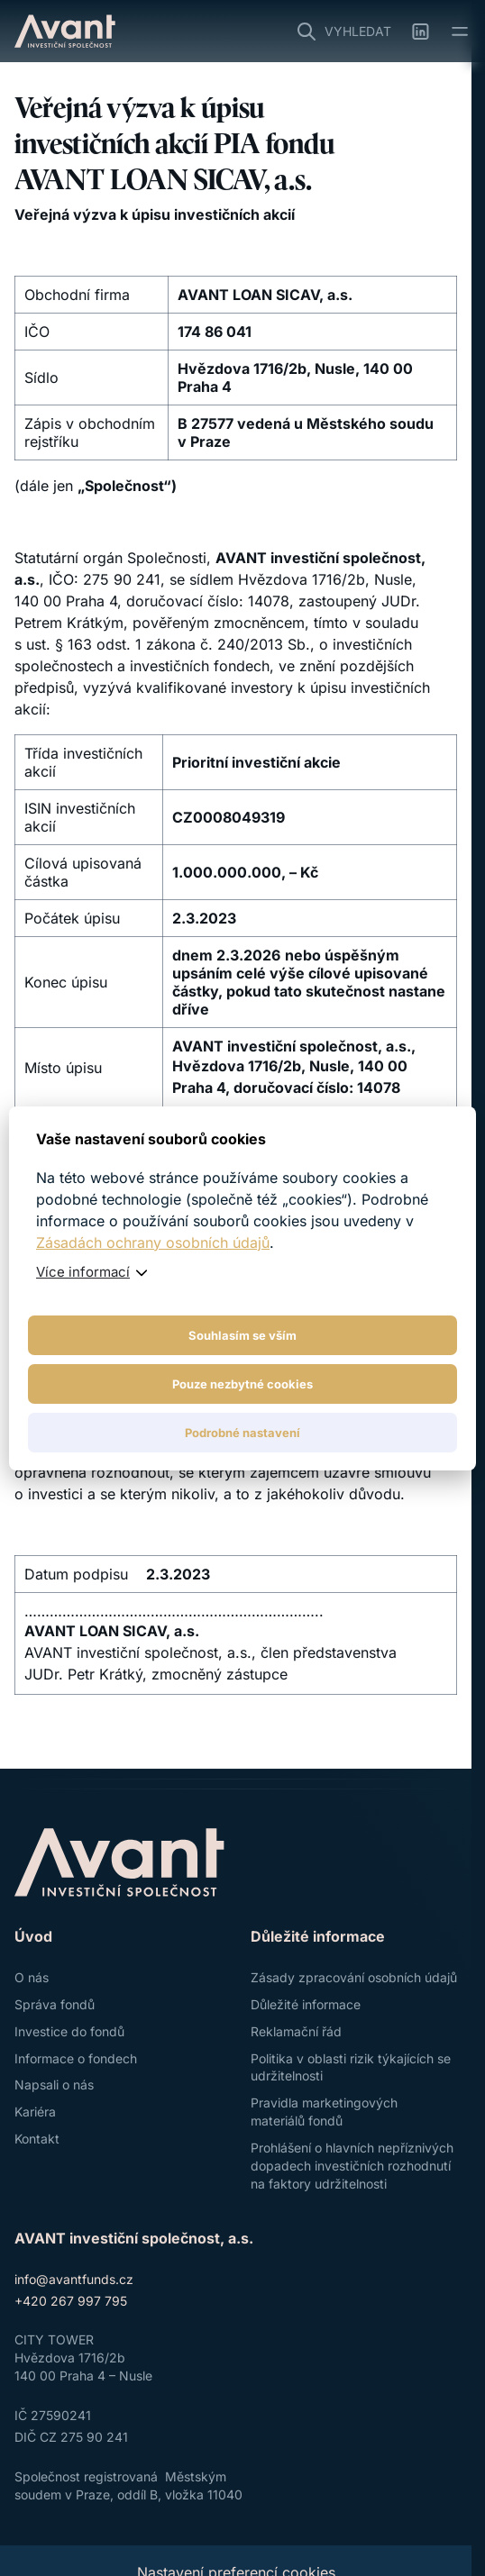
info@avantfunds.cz (73, 2279)
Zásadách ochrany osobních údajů (153, 1242)
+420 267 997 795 (70, 2300)
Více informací (83, 1271)
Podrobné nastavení (242, 1432)
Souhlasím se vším (242, 1335)
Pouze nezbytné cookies (242, 1384)
